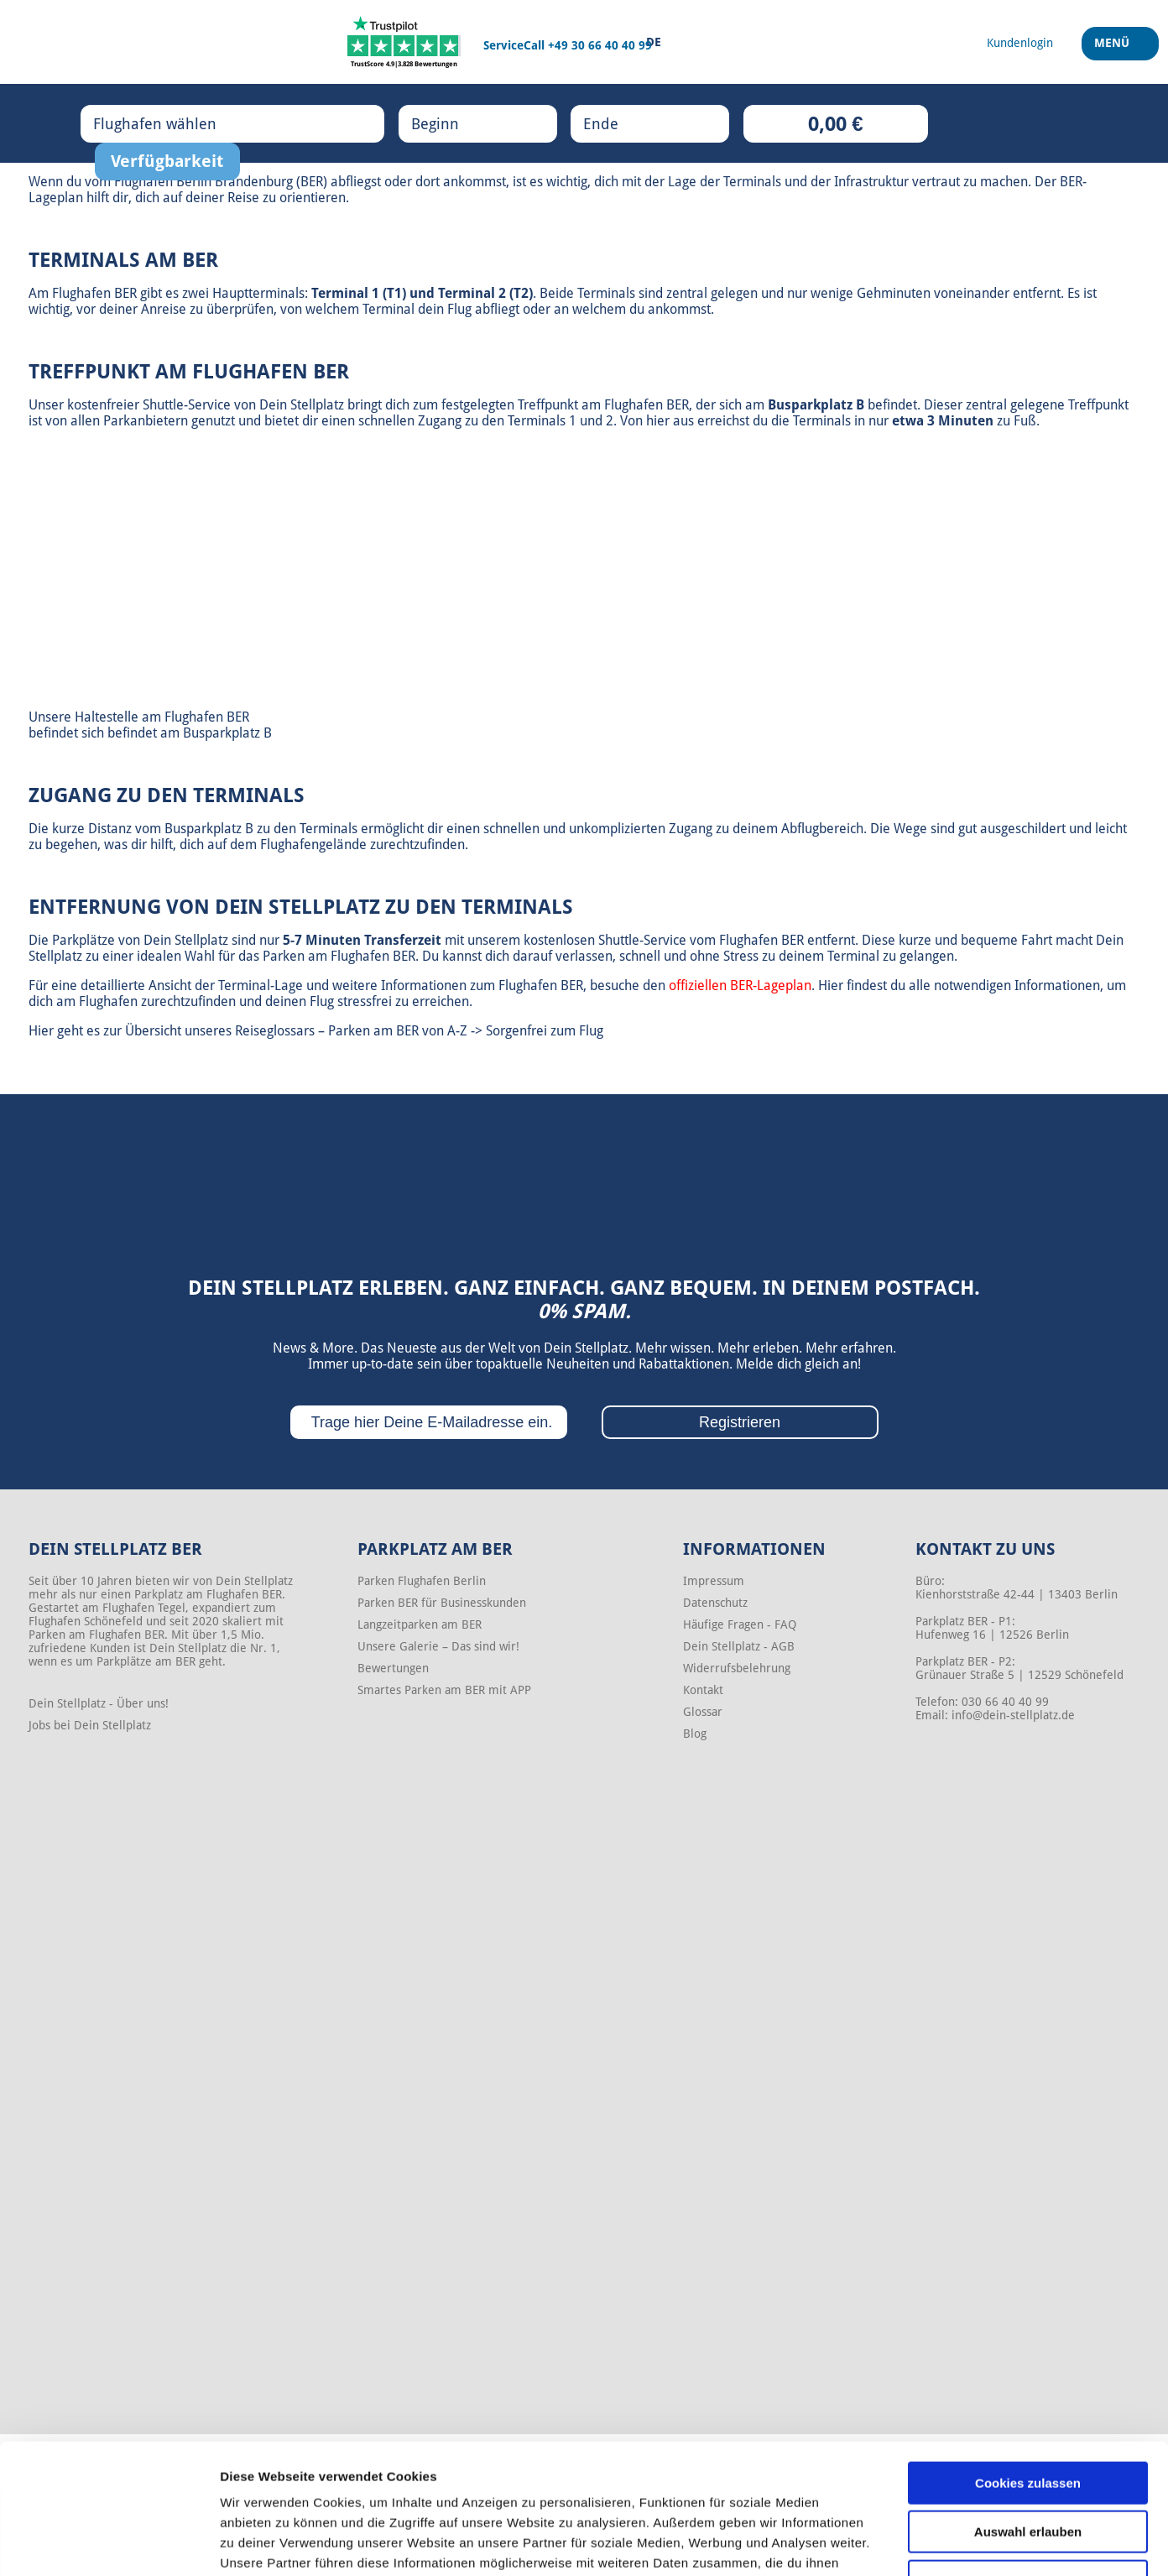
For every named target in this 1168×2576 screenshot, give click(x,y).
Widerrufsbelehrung (736, 1668)
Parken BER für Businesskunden (441, 1602)
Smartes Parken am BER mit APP (444, 1690)
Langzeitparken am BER (419, 1624)
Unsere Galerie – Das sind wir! (438, 1646)
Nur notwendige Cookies (1028, 2469)
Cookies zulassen (1028, 2371)
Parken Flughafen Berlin (421, 1581)
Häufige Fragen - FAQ (739, 1624)
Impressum (713, 1581)
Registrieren (739, 1422)
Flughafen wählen (172, 123)
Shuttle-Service (187, 405)
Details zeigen (892, 2543)
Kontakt (703, 1690)
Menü (1114, 49)
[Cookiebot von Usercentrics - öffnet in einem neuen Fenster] (108, 2543)
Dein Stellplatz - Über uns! (99, 1703)
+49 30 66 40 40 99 (600, 45)
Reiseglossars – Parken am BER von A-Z (351, 1031)
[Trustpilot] (404, 42)
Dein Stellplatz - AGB (739, 1646)
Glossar (702, 1711)
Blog (695, 1733)
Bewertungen (393, 1668)
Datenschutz (715, 1602)
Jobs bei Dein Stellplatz (90, 1725)
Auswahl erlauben (1028, 2420)
